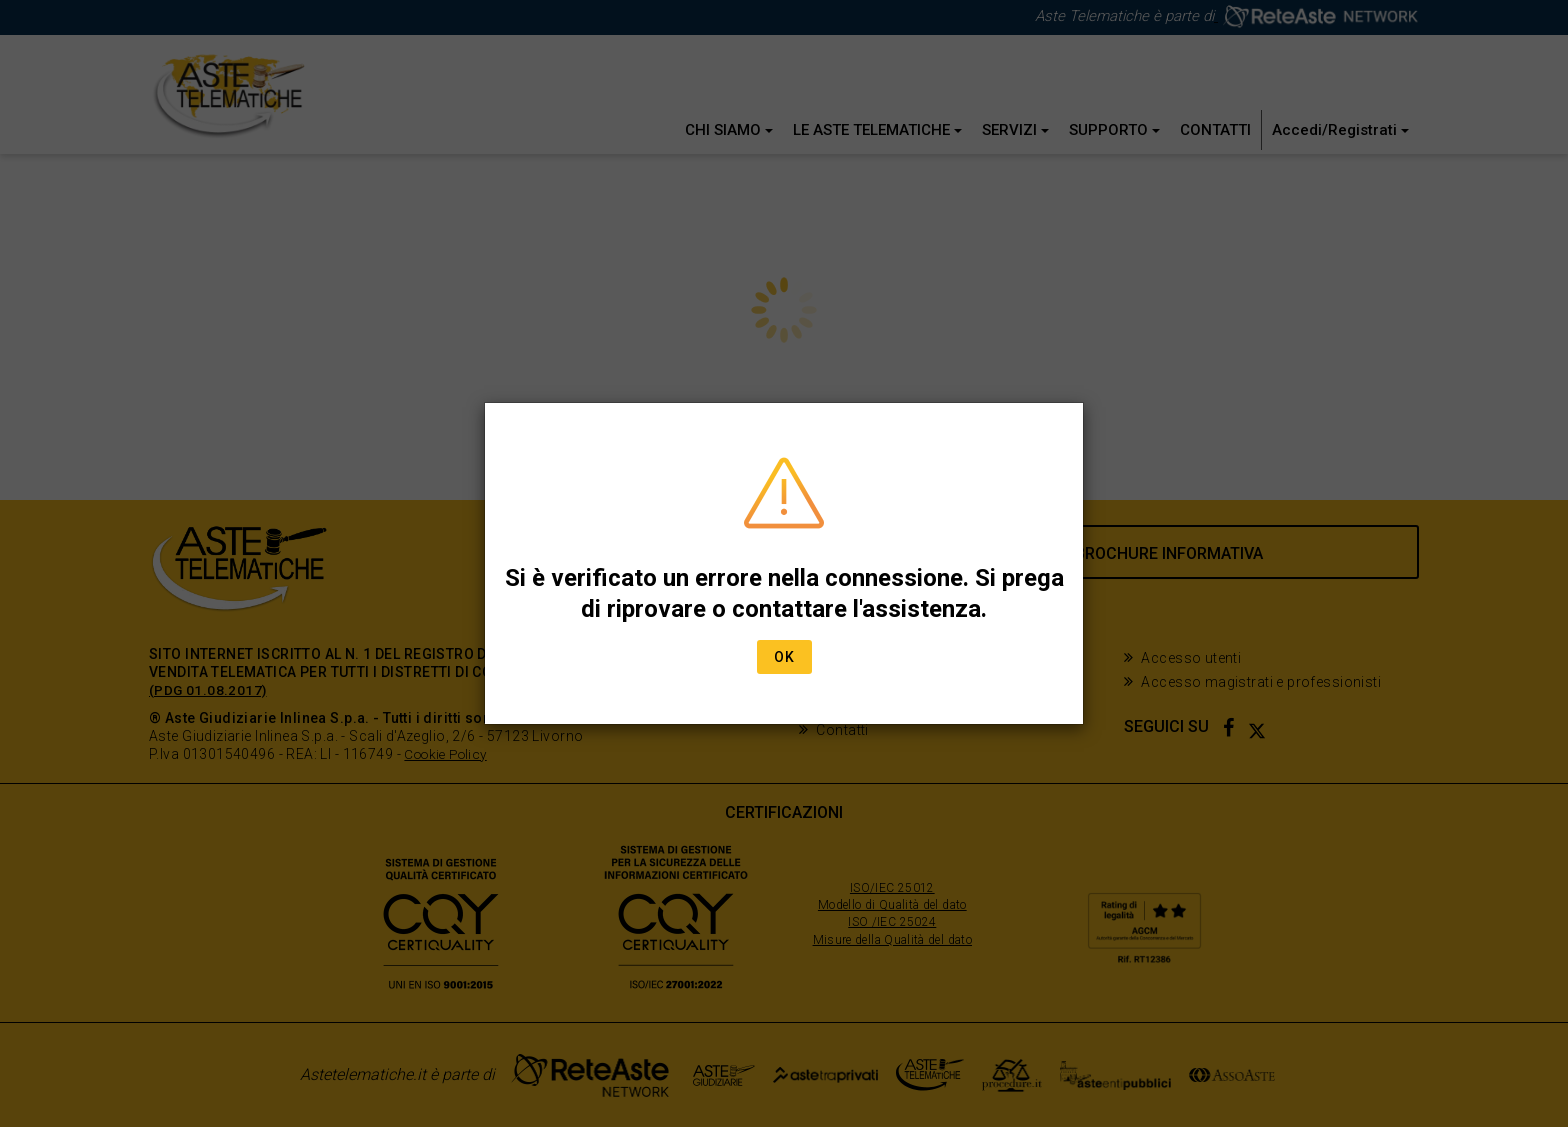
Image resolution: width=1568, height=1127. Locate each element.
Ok (784, 657)
